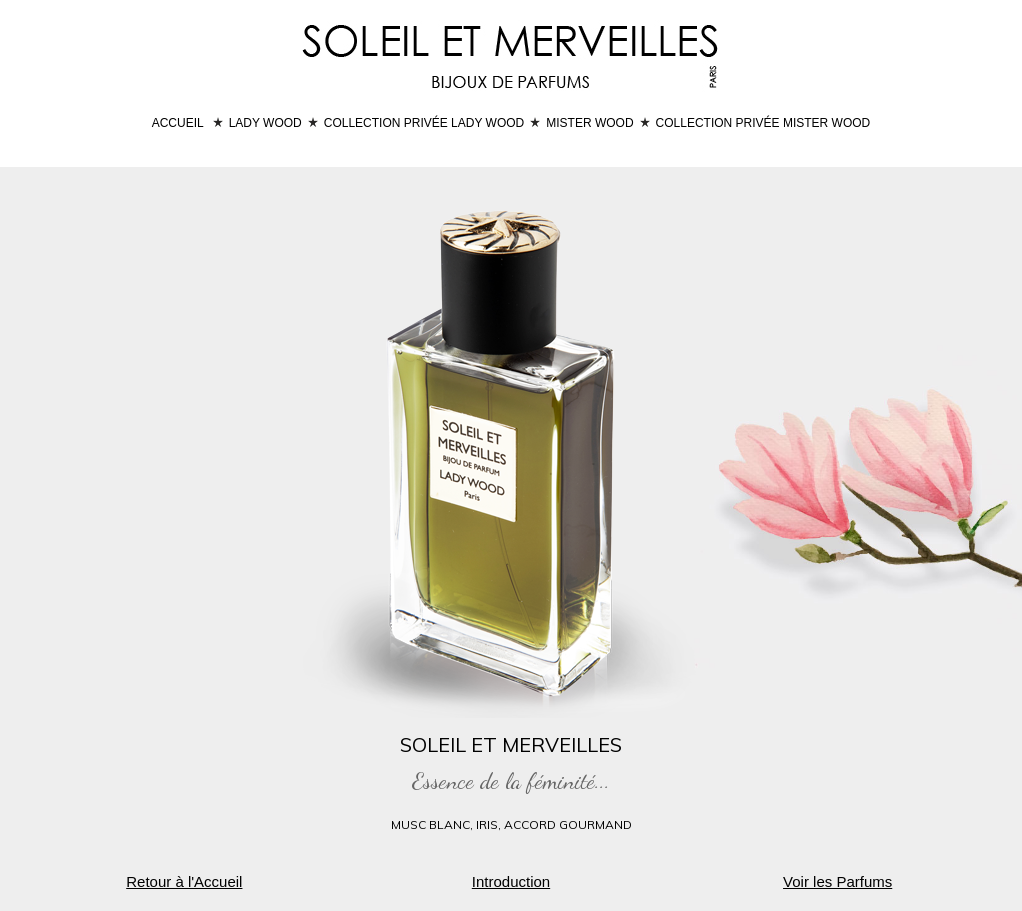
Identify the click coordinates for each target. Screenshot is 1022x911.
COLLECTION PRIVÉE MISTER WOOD (763, 123)
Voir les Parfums (837, 881)
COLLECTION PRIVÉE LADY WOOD (424, 123)
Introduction (511, 881)
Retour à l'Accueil (184, 881)
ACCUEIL (178, 123)
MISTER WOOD (589, 123)
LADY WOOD (265, 123)
